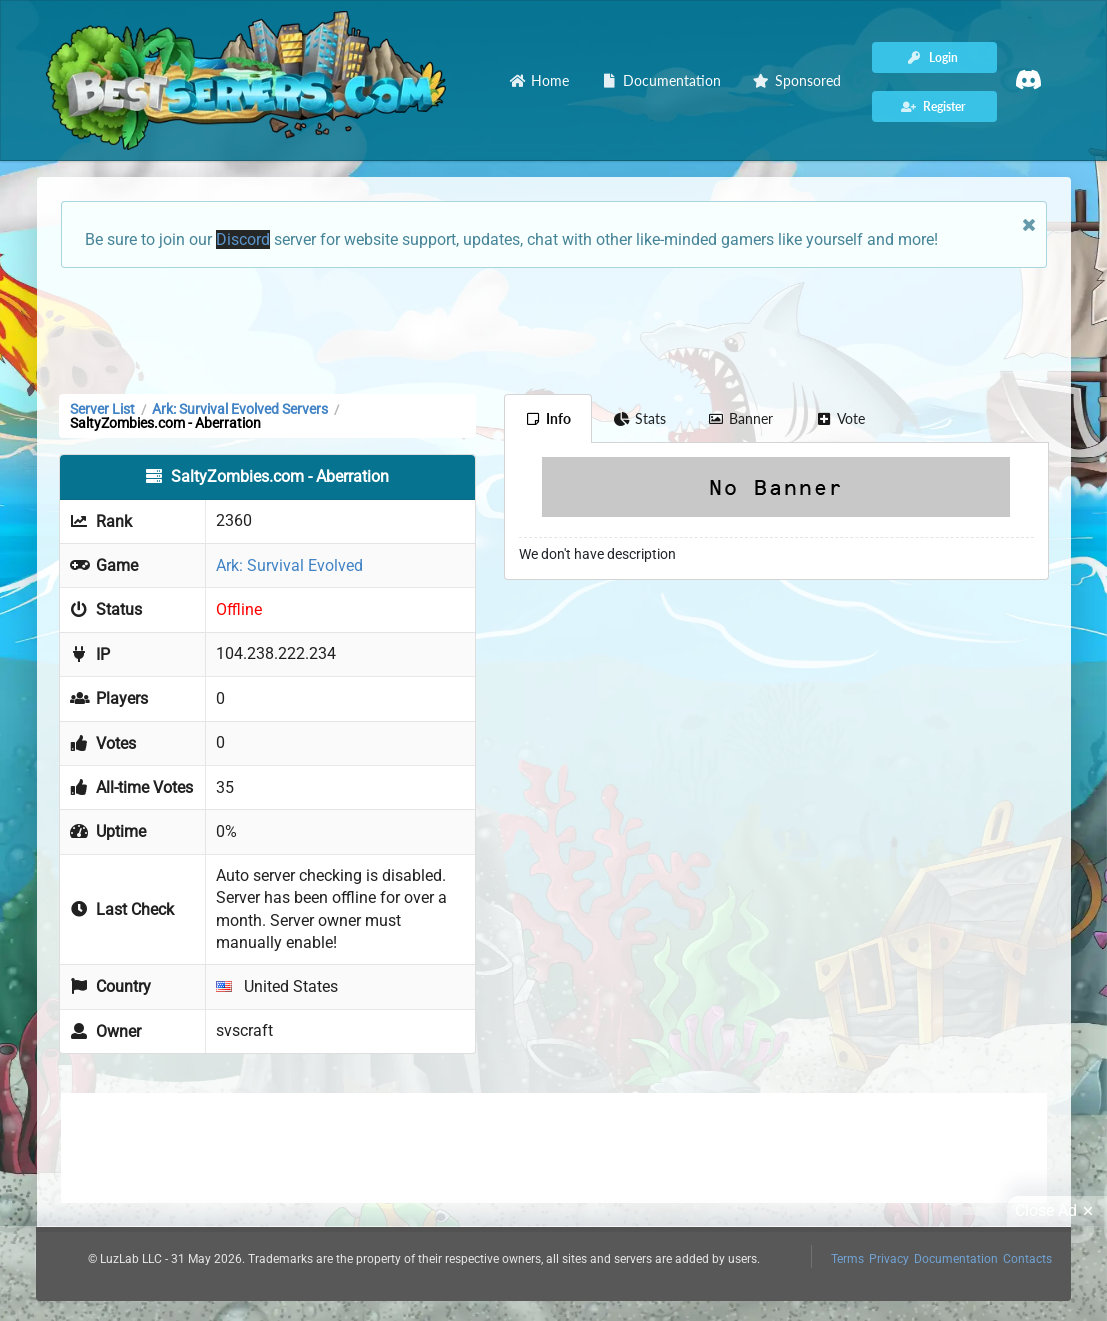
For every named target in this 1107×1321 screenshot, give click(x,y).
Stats (639, 418)
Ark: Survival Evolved (289, 565)
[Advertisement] (554, 329)
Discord (243, 239)
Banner (741, 418)
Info (548, 418)
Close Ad (1057, 1211)
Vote (840, 418)
